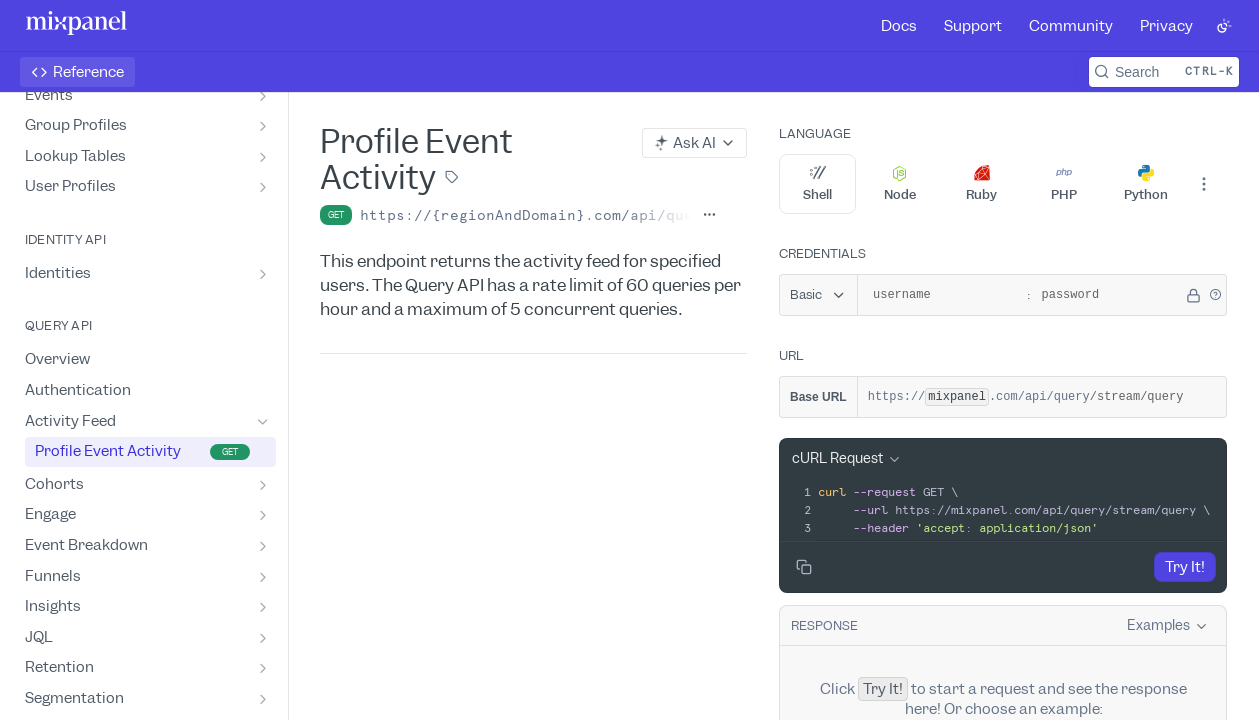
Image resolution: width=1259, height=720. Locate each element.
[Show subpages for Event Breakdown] (263, 546)
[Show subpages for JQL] (263, 638)
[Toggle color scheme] (1224, 26)
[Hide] (1193, 295)
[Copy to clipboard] (804, 567)
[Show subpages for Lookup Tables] (263, 157)
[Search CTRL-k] (1164, 72)
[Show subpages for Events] (263, 96)
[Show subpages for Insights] (263, 607)
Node (900, 184)
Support (973, 26)
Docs (899, 26)
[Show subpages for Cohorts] (263, 485)
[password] (1108, 295)
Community (1071, 26)
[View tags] (452, 179)
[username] (939, 295)
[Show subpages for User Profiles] (263, 187)
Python (1146, 184)
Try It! (1185, 567)
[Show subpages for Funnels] (263, 577)
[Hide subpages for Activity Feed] (263, 422)
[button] (1215, 295)
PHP (1064, 184)
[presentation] (1020, 510)
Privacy (1166, 26)
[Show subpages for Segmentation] (263, 699)
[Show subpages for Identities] (263, 274)
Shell (817, 184)
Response (824, 625)
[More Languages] (1204, 184)
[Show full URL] (709, 215)
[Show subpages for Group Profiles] (263, 126)
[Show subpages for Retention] (263, 668)
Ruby (981, 184)
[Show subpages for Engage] (263, 515)
